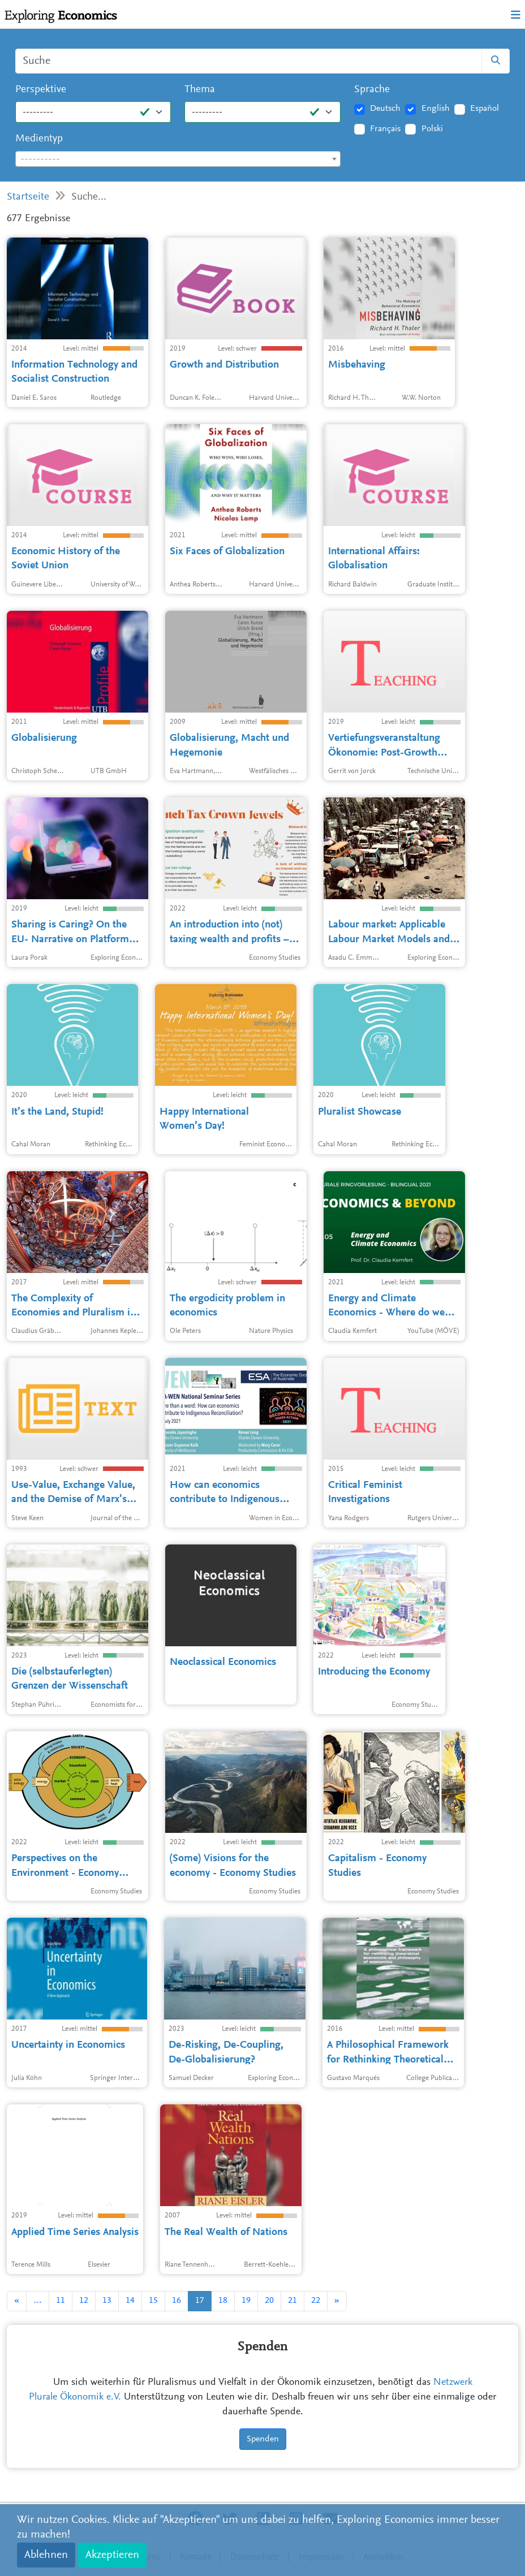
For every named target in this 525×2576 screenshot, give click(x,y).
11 (60, 2300)
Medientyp (39, 138)
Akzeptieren (112, 2555)
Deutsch (385, 108)
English (435, 108)
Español (484, 108)
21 (292, 2300)
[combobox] (178, 159)
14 (130, 2300)
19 (246, 2300)
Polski (432, 128)
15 (153, 2300)
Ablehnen (46, 2555)
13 (106, 2300)
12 (83, 2300)
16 (176, 2300)
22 (315, 2300)
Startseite (28, 197)
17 (199, 2300)
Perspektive (40, 89)
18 (222, 2300)
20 (269, 2300)
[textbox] (178, 159)
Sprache (372, 89)
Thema (199, 89)
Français (385, 128)
